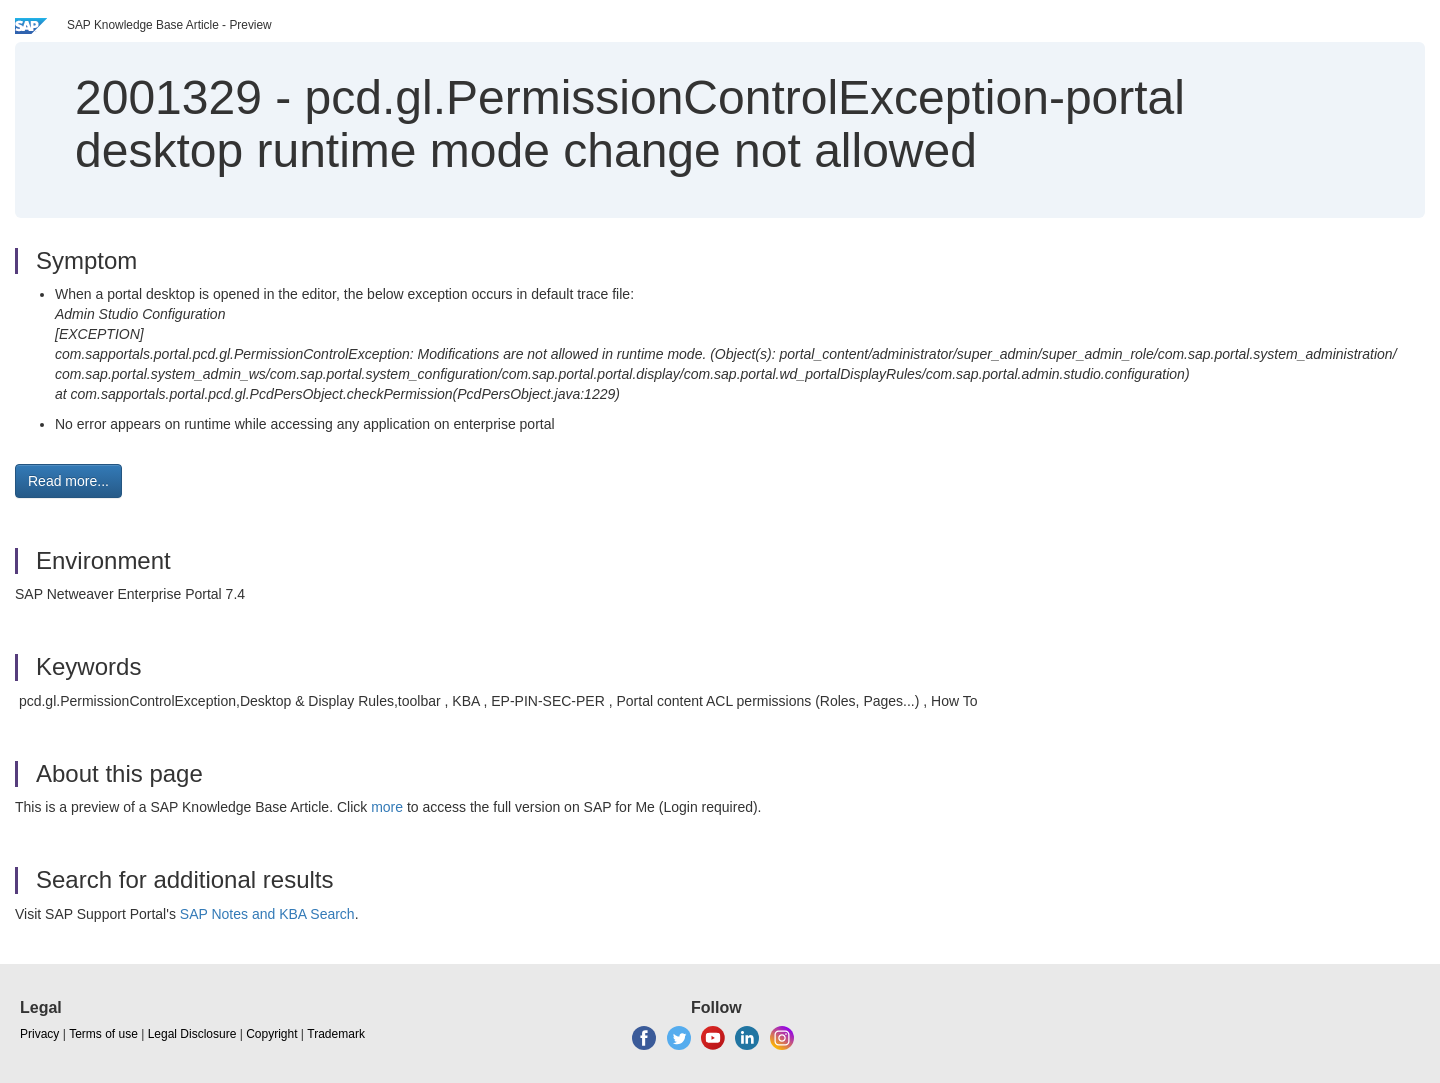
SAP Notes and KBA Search (267, 914)
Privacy (39, 1034)
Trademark (336, 1034)
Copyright (271, 1034)
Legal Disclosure (192, 1034)
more (387, 807)
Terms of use (103, 1034)
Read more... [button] (68, 481)
